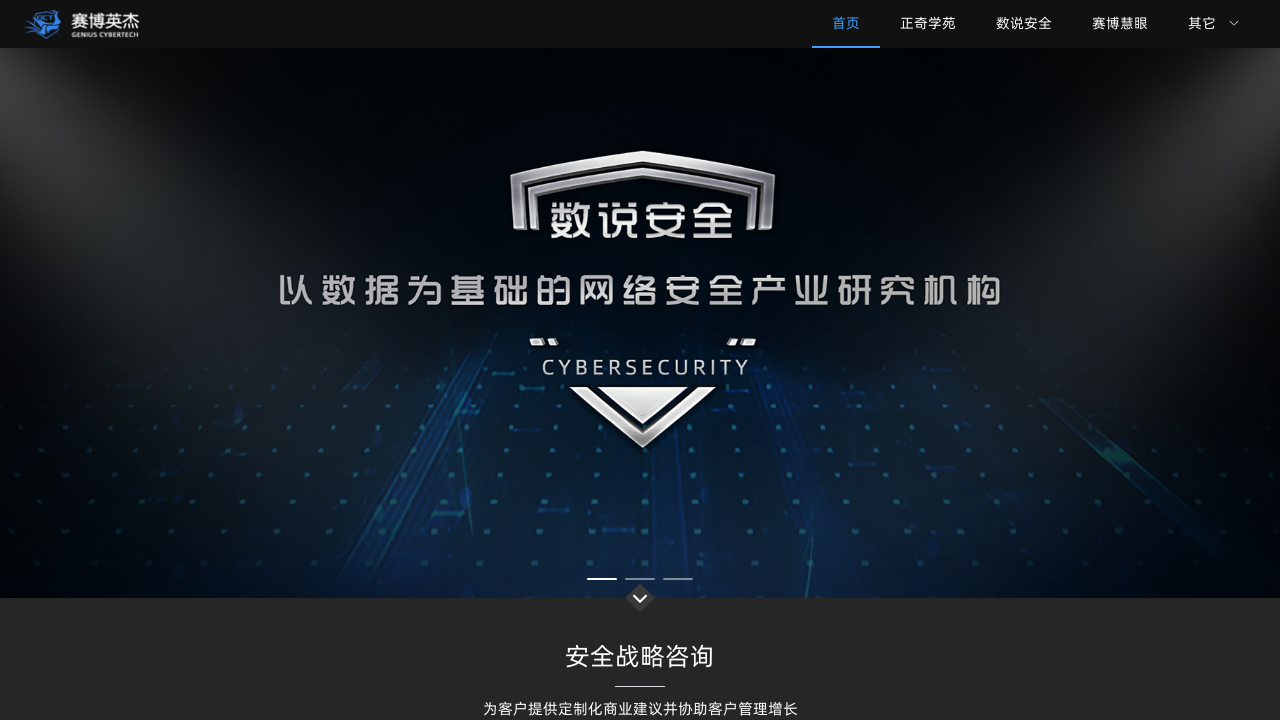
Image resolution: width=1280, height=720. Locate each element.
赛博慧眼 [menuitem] (1120, 23)
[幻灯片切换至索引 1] (602, 579)
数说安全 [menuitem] (1024, 23)
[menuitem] (1214, 24)
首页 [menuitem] (846, 23)
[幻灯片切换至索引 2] (640, 579)
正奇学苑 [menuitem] (928, 23)
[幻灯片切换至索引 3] (678, 579)
